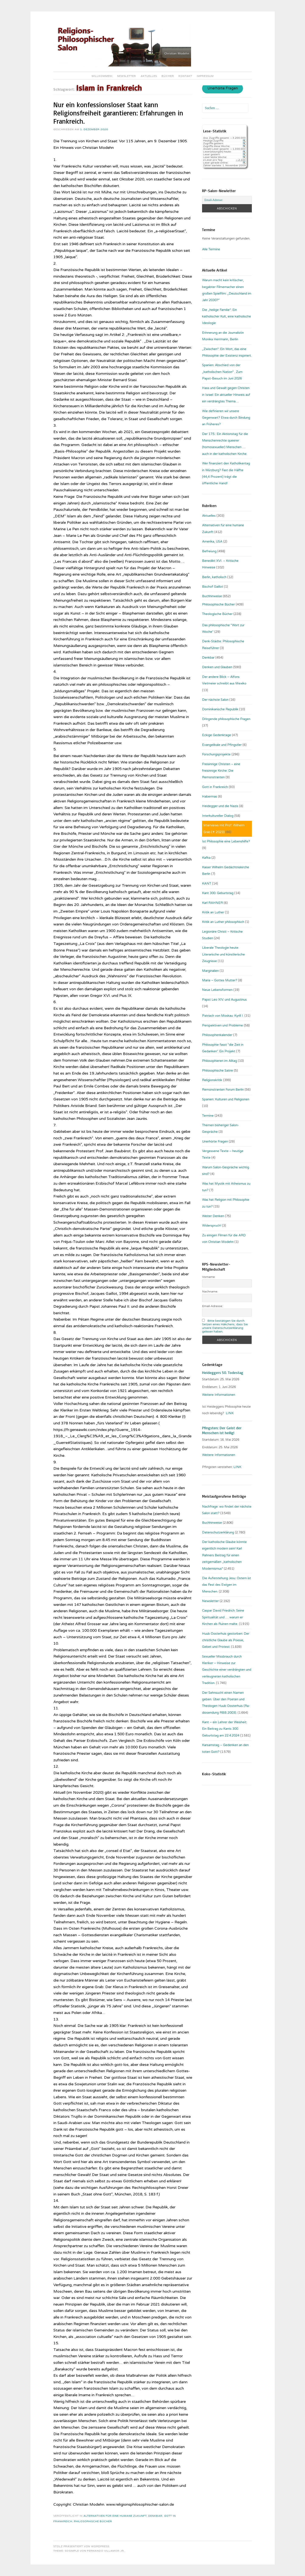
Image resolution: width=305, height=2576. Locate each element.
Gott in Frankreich (215, 787)
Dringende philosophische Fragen (226, 719)
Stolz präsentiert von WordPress (81, 2546)
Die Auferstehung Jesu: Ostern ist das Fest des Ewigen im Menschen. (226, 1584)
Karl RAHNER (212, 903)
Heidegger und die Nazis (220, 806)
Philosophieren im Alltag (219, 1061)
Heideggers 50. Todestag (222, 1372)
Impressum (205, 76)
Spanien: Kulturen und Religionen (225, 1099)
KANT (206, 883)
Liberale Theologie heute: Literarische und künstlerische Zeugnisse (223, 954)
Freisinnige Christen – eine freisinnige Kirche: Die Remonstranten (221, 770)
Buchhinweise (212, 596)
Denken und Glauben (217, 667)
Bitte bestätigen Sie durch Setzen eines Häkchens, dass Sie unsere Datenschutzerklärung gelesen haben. (225, 1326)
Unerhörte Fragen (222, 88)
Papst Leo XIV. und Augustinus (224, 999)
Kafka (206, 858)
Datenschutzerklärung (218, 1532)
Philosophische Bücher (93, 2521)
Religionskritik (212, 1080)
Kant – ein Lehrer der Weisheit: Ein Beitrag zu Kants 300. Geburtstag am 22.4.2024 (224, 1728)
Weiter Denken (213, 1216)
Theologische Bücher (217, 614)
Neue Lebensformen (217, 990)
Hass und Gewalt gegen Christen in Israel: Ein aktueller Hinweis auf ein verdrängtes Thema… (226, 394)
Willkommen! (102, 76)
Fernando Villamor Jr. (106, 2550)
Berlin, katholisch (214, 577)
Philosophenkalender (217, 1035)
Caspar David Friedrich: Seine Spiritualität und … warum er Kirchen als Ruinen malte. (223, 1617)
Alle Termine (211, 249)
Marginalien (210, 971)
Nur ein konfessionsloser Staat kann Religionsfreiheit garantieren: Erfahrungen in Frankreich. (118, 112)
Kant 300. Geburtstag (217, 893)
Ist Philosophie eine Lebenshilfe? (226, 841)
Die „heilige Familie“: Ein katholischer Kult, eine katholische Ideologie (226, 316)
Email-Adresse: (212, 1306)
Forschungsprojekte (216, 754)
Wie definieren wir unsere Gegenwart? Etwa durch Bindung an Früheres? (226, 417)
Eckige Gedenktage (216, 735)
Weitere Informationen (218, 1395)
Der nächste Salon (215, 700)
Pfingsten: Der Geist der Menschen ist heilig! (221, 1430)
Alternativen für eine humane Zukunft (115, 2515)
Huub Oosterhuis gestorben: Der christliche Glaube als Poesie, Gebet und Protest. (225, 1640)
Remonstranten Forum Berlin (223, 1089)
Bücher (168, 76)
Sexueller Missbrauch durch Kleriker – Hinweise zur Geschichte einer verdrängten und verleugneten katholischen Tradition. (226, 1670)
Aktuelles (149, 76)
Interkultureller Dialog (217, 816)
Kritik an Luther (213, 912)
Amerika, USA (212, 541)
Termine (208, 1116)
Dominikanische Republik (220, 709)
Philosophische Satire (217, 1070)
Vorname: (208, 1277)
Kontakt (185, 76)
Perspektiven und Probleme (222, 1025)
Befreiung (209, 551)
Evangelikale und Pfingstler (222, 745)
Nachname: (210, 1291)
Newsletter (126, 76)
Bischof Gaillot (212, 587)
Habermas (209, 796)
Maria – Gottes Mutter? (219, 980)
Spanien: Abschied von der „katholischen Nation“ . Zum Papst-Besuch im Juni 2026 (222, 371)
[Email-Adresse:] (227, 200)
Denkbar (155, 2515)
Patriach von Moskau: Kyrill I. (223, 1016)
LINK (230, 1413)
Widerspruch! (211, 1225)
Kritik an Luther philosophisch (223, 922)
